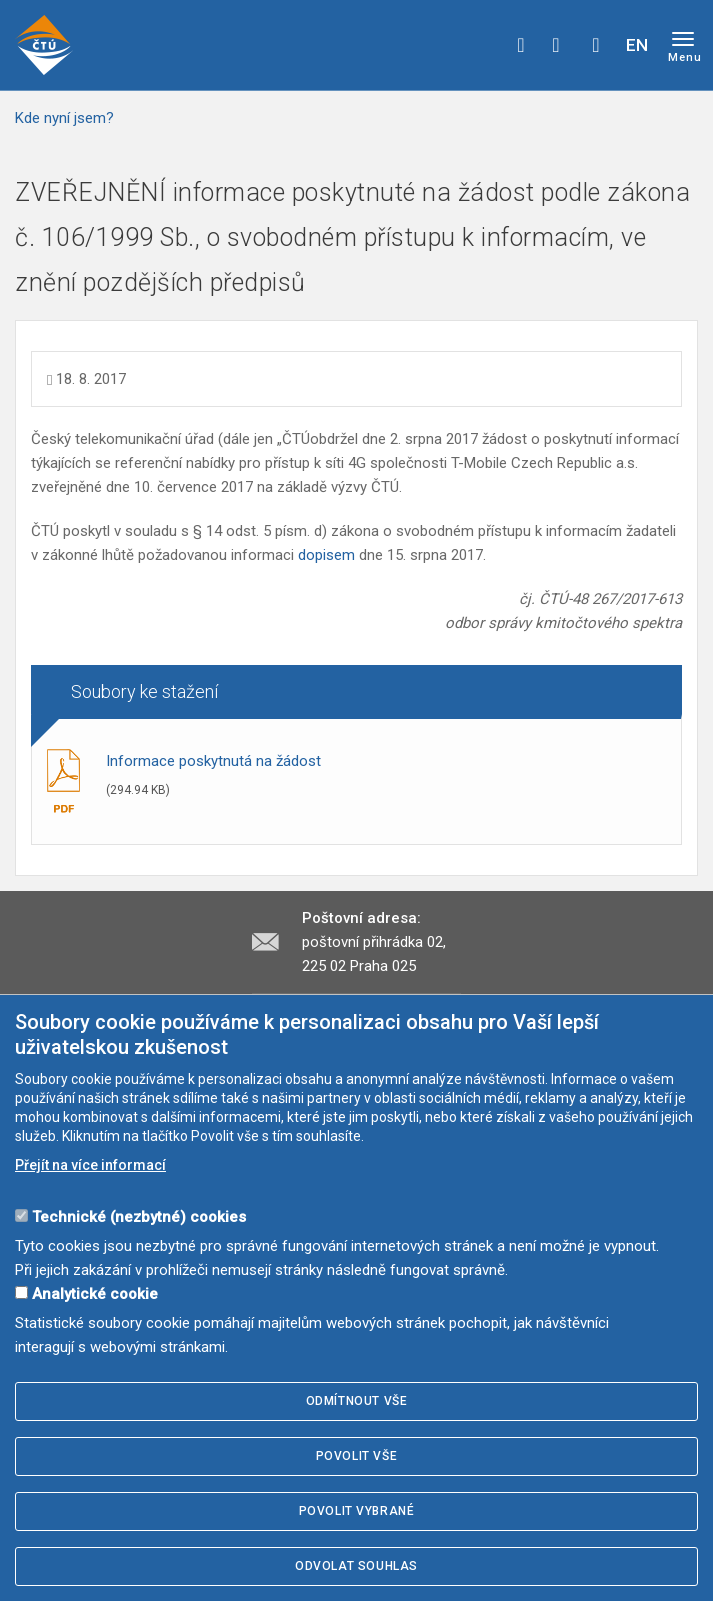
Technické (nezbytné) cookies (139, 1217)
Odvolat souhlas (356, 1566)
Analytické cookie (95, 1294)
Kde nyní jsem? (64, 118)
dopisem (328, 555)
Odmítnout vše (357, 1401)
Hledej (596, 45)
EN (637, 45)
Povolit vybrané (357, 1511)
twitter (556, 45)
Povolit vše (357, 1456)
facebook (521, 45)
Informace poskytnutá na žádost (213, 761)
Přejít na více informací (90, 1165)
